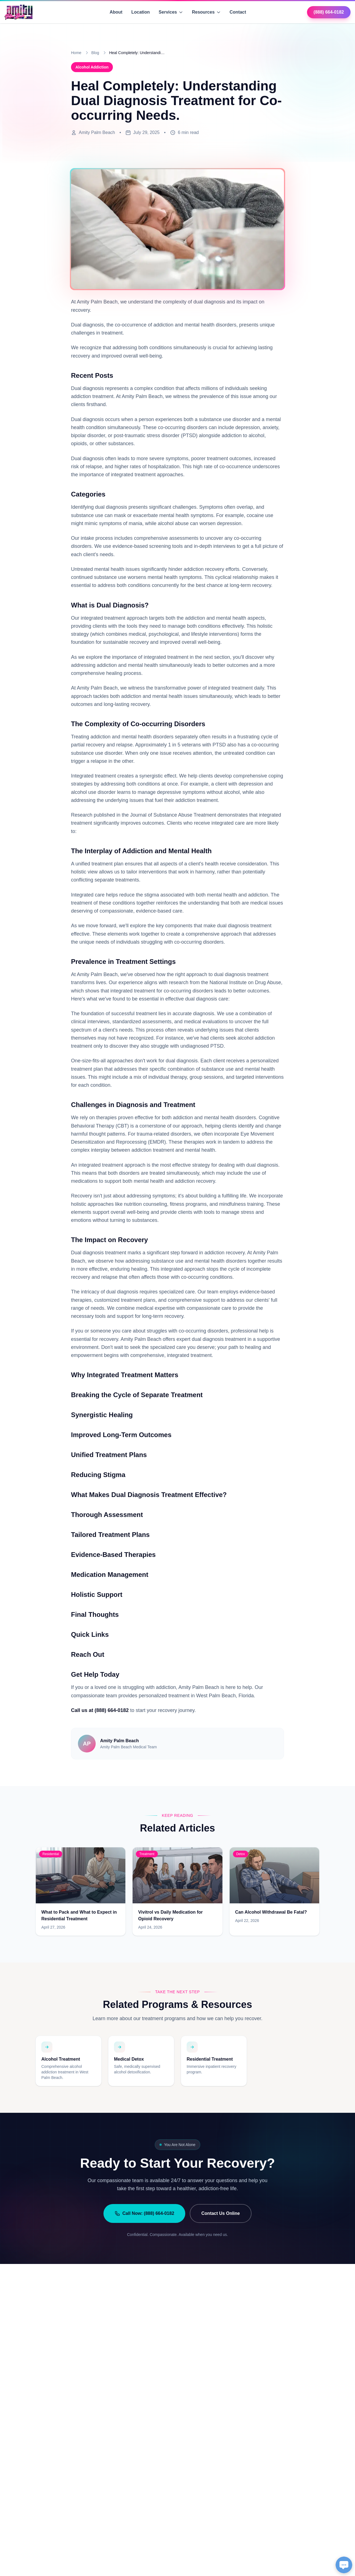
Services (171, 12)
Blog (95, 52)
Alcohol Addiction (91, 67)
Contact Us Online (220, 2213)
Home (76, 52)
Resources (206, 12)
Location (140, 12)
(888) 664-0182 (329, 12)
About (116, 12)
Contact (238, 12)
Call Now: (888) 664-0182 (144, 2213)
